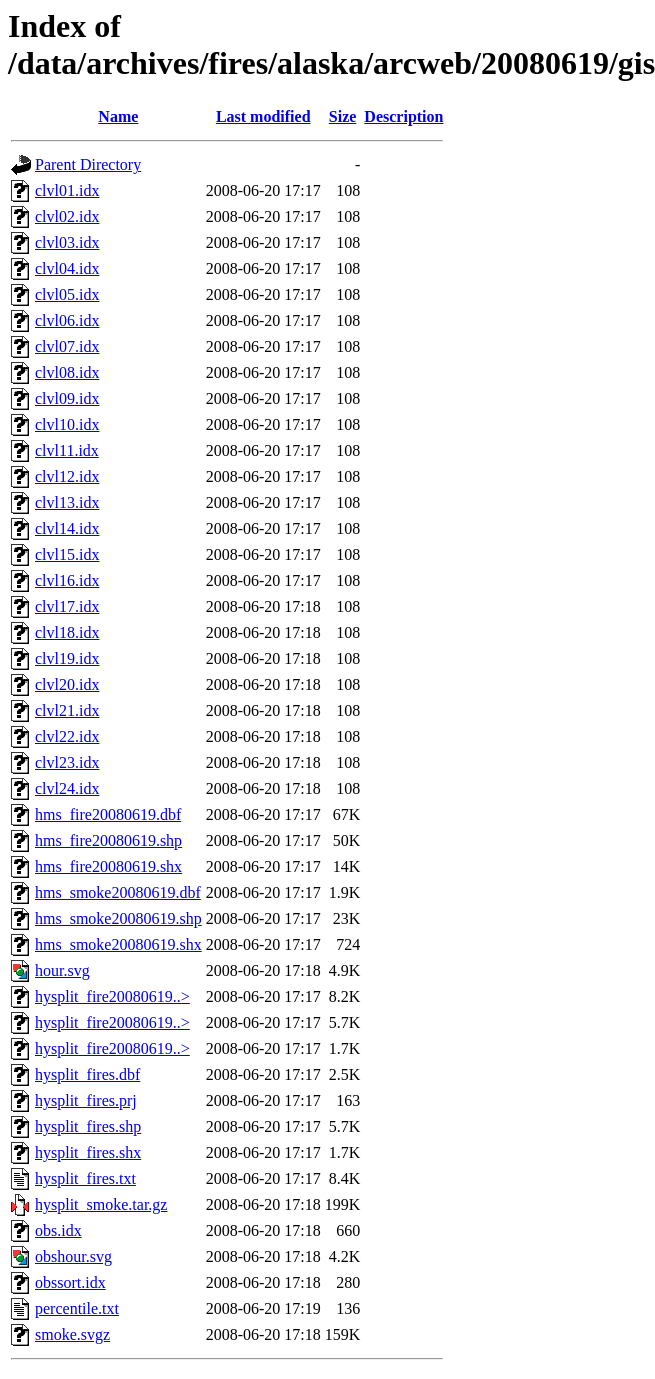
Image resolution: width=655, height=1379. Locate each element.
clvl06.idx (67, 320)
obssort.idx (70, 1282)
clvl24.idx (67, 788)
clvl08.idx (67, 372)
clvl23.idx (67, 762)
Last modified (263, 116)
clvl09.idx (67, 398)
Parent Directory (88, 164)
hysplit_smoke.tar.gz (101, 1204)
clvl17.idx (67, 606)
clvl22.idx (67, 736)
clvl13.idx (67, 502)
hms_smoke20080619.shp (118, 918)
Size (343, 116)
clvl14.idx (67, 528)
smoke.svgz (72, 1334)
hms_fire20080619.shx (108, 866)
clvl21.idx (67, 710)
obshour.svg (73, 1256)
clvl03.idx (67, 242)
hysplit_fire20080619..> (112, 996)
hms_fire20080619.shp (108, 840)
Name (118, 116)
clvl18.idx (67, 632)
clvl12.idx (67, 476)
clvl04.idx (67, 268)
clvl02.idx (67, 216)
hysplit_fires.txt (85, 1178)
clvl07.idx (67, 346)
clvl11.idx (67, 450)
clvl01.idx (67, 190)
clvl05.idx (67, 294)
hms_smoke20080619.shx (118, 944)
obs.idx (58, 1230)
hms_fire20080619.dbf (108, 814)
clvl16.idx (67, 580)
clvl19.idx (67, 658)
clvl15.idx (67, 554)
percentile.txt (77, 1308)
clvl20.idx (67, 684)
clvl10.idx (67, 424)
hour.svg (62, 970)
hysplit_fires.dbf (87, 1074)
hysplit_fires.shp (88, 1126)
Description (403, 116)
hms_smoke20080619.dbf (118, 892)
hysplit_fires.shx (88, 1152)
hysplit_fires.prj (86, 1100)
